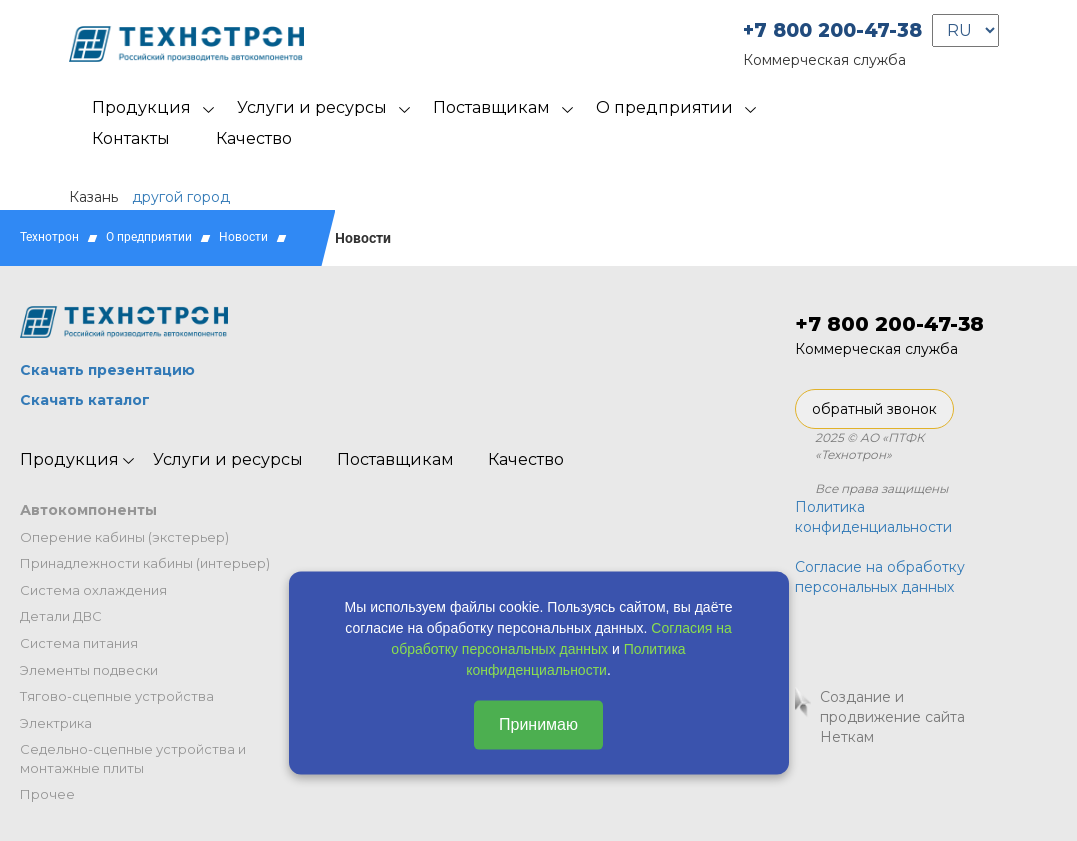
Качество (254, 138)
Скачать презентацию (107, 370)
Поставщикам (491, 107)
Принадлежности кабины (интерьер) (145, 563)
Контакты (131, 138)
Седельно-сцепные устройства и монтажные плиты (133, 758)
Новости (243, 237)
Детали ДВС (61, 616)
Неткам (847, 737)
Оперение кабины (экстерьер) (124, 537)
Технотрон (49, 237)
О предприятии (664, 107)
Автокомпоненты (88, 510)
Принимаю (538, 723)
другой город (181, 197)
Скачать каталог (85, 400)
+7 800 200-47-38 (832, 30)
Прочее (47, 794)
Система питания (79, 643)
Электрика (56, 723)
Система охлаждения (93, 590)
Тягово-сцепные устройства (117, 696)
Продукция (141, 107)
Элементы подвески (89, 670)
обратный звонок (874, 409)
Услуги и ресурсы (312, 107)
